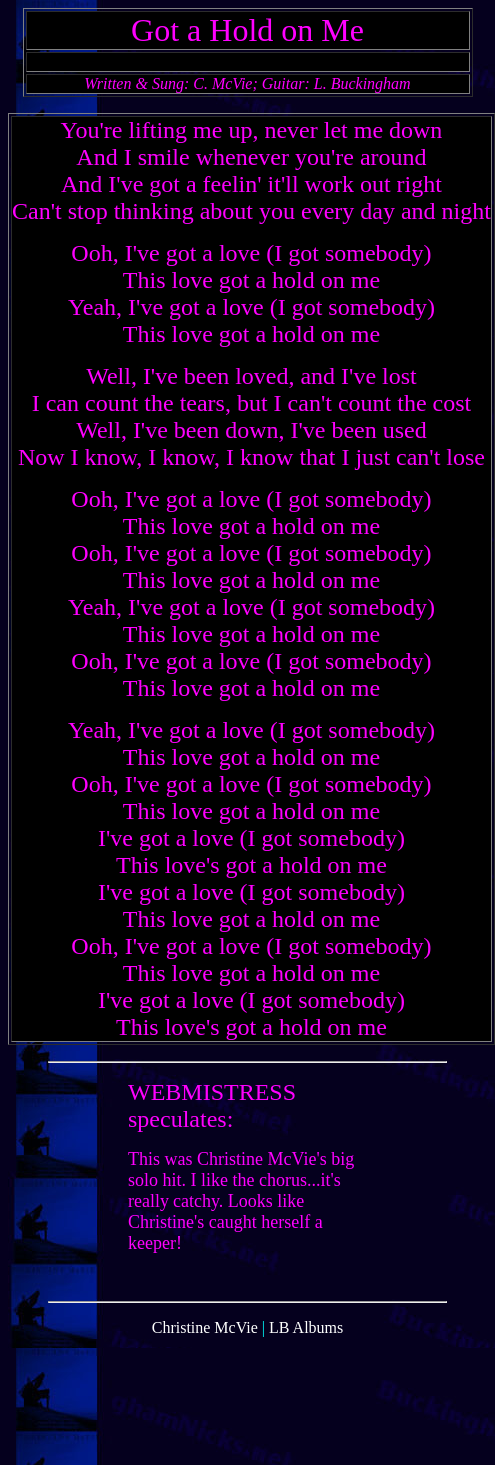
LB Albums (306, 1342)
